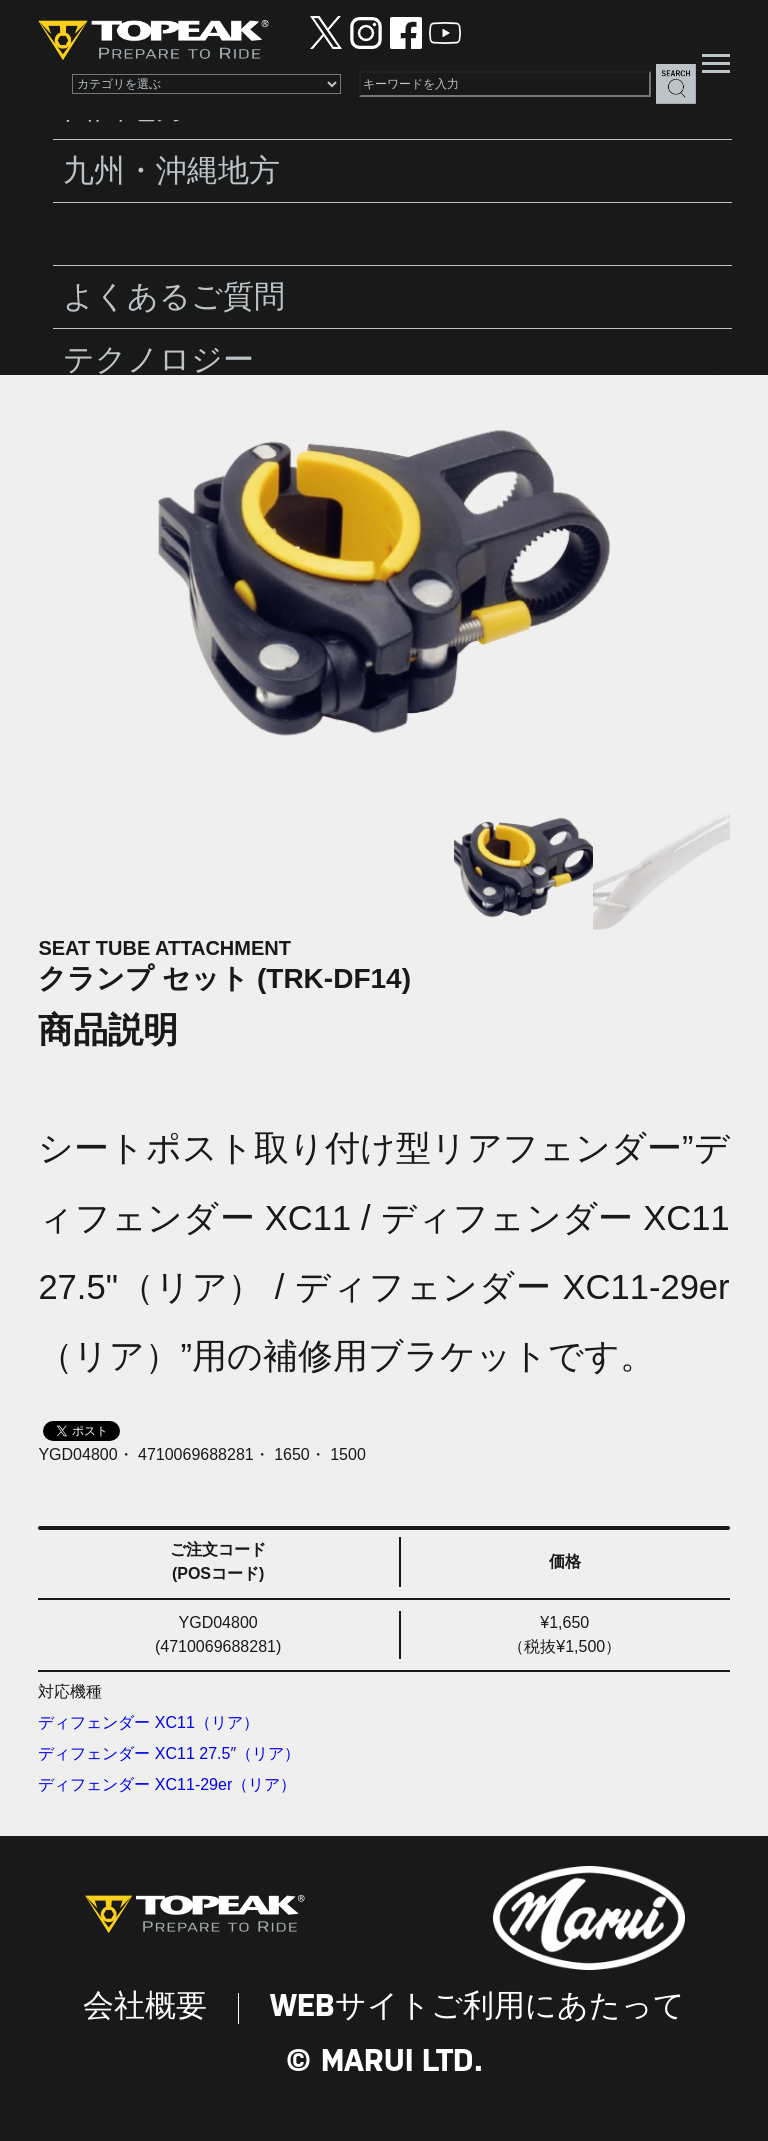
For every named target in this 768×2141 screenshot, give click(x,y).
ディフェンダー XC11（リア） (148, 1722)
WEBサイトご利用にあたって (477, 2007)
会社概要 (145, 2007)
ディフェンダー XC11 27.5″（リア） (169, 1753)
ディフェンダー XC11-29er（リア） (167, 1784)
